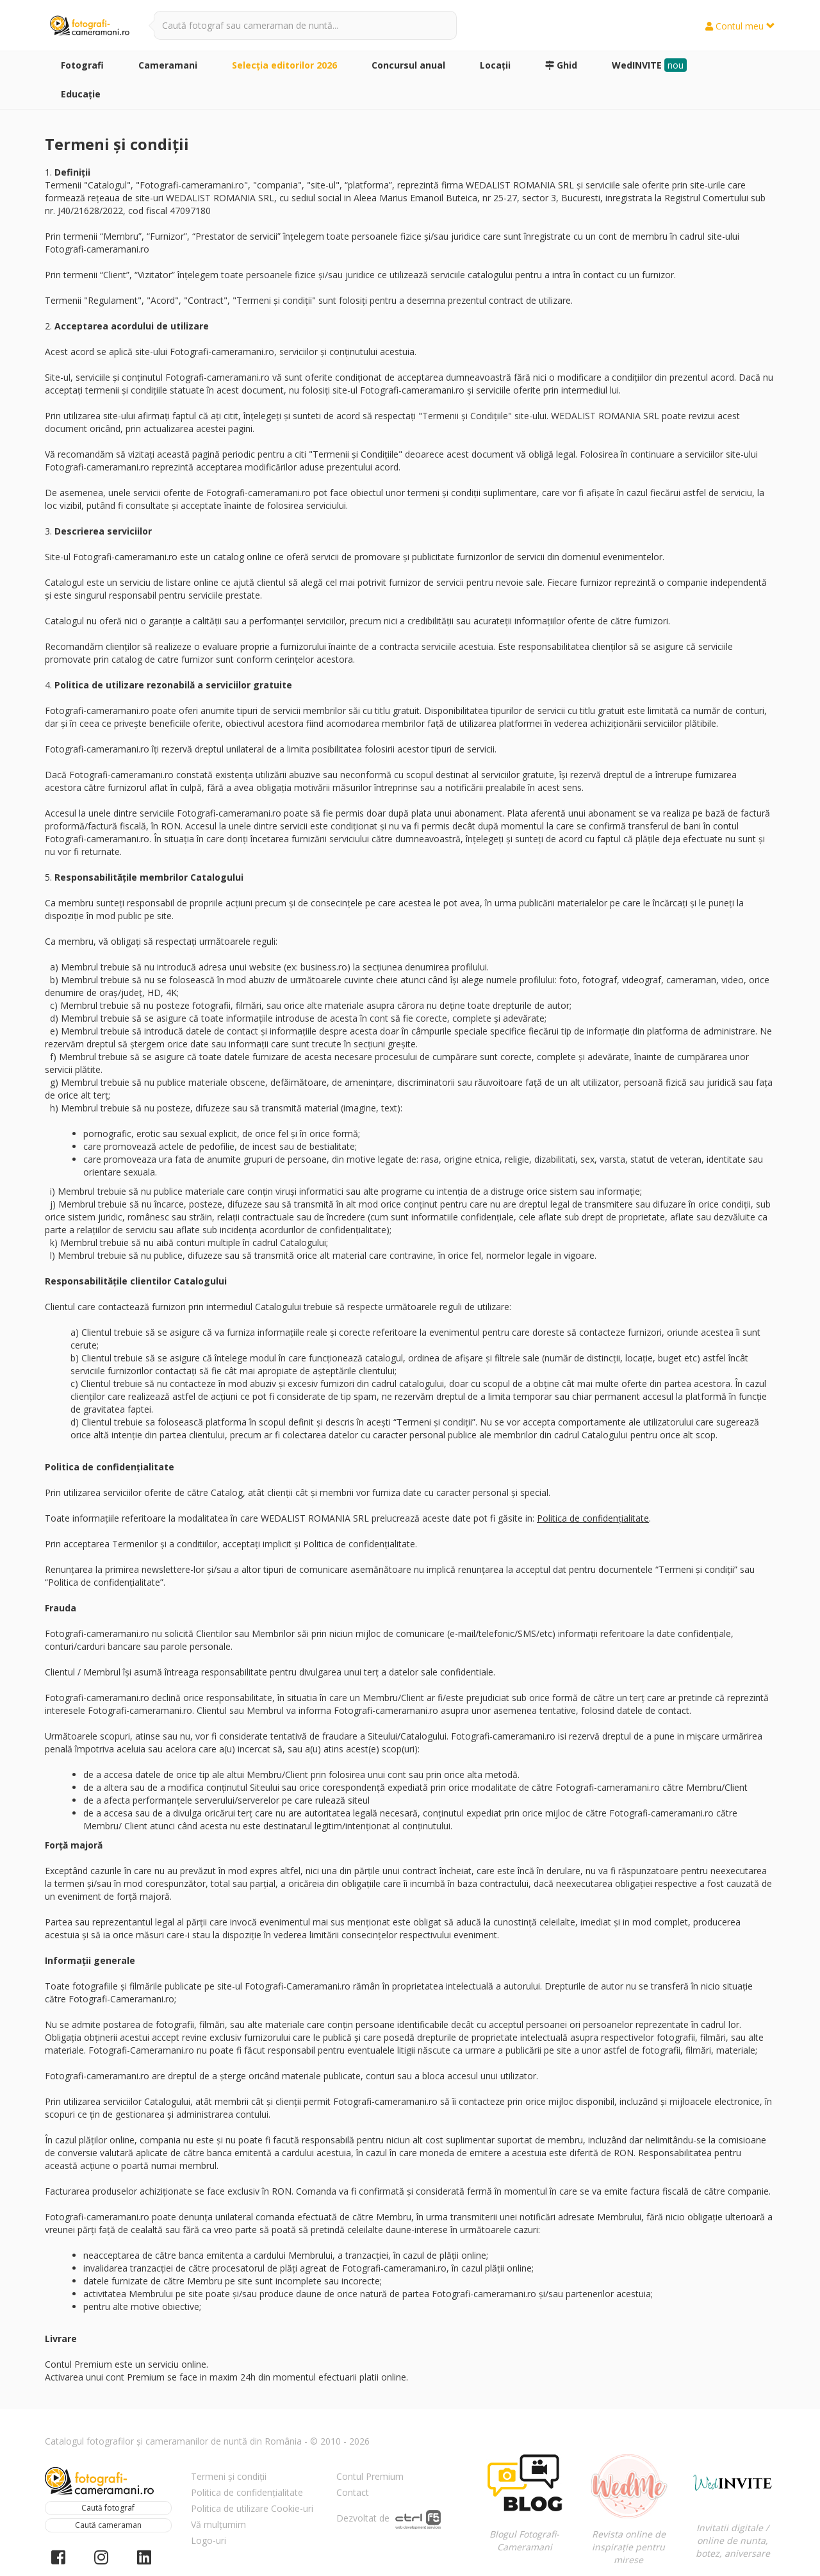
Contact (352, 2492)
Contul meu (740, 26)
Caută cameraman (108, 2525)
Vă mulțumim (218, 2524)
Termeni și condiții (228, 2476)
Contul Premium (370, 2476)
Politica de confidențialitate (593, 1518)
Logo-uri (208, 2540)
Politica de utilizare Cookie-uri (252, 2508)
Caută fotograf (108, 2507)
